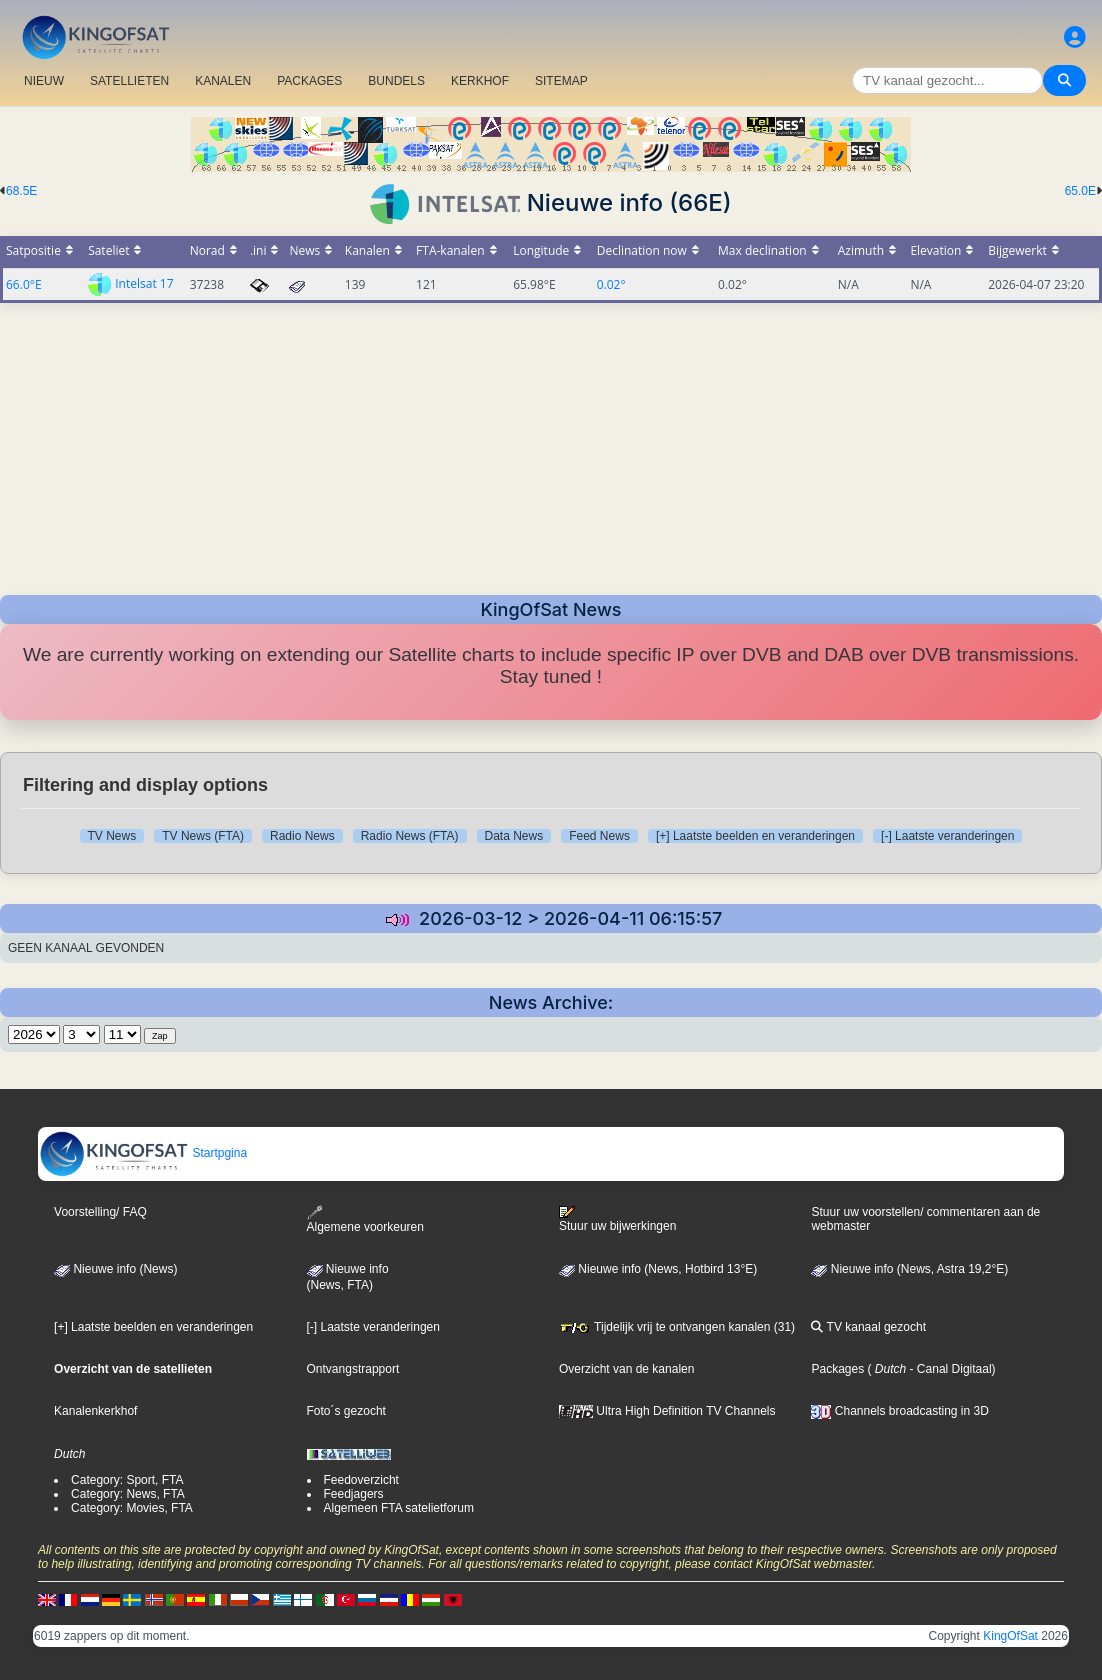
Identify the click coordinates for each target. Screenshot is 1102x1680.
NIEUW (44, 81)
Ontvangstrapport (353, 1369)
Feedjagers (354, 1494)
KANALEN (223, 81)
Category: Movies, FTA (132, 1508)
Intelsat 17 (144, 283)
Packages (837, 1369)
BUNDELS (396, 81)
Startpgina (143, 1153)
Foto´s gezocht (346, 1411)
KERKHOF (480, 81)
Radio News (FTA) (410, 836)
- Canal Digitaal (948, 1369)
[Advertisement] (551, 443)
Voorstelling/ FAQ (100, 1212)
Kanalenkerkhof (95, 1411)
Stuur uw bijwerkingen (617, 1219)
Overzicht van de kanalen (626, 1369)
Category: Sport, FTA (127, 1480)
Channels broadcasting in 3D (899, 1411)
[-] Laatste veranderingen (947, 836)
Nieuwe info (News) (115, 1269)
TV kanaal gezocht (868, 1327)
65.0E (1080, 191)
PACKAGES (309, 81)
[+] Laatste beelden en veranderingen (755, 836)
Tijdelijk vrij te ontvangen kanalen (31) (677, 1327)
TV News (112, 836)
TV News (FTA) (203, 836)
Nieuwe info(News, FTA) (348, 1277)
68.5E (21, 191)
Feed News (599, 836)
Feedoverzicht (361, 1480)
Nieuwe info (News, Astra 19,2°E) (909, 1269)
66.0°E (24, 284)
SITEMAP (561, 81)
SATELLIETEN (129, 81)
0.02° (611, 284)
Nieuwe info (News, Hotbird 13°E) (658, 1269)
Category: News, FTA (128, 1494)
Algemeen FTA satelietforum (399, 1508)
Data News (514, 836)
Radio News (302, 836)
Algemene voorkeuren (365, 1219)
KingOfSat (1010, 1636)
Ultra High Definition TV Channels (667, 1411)
